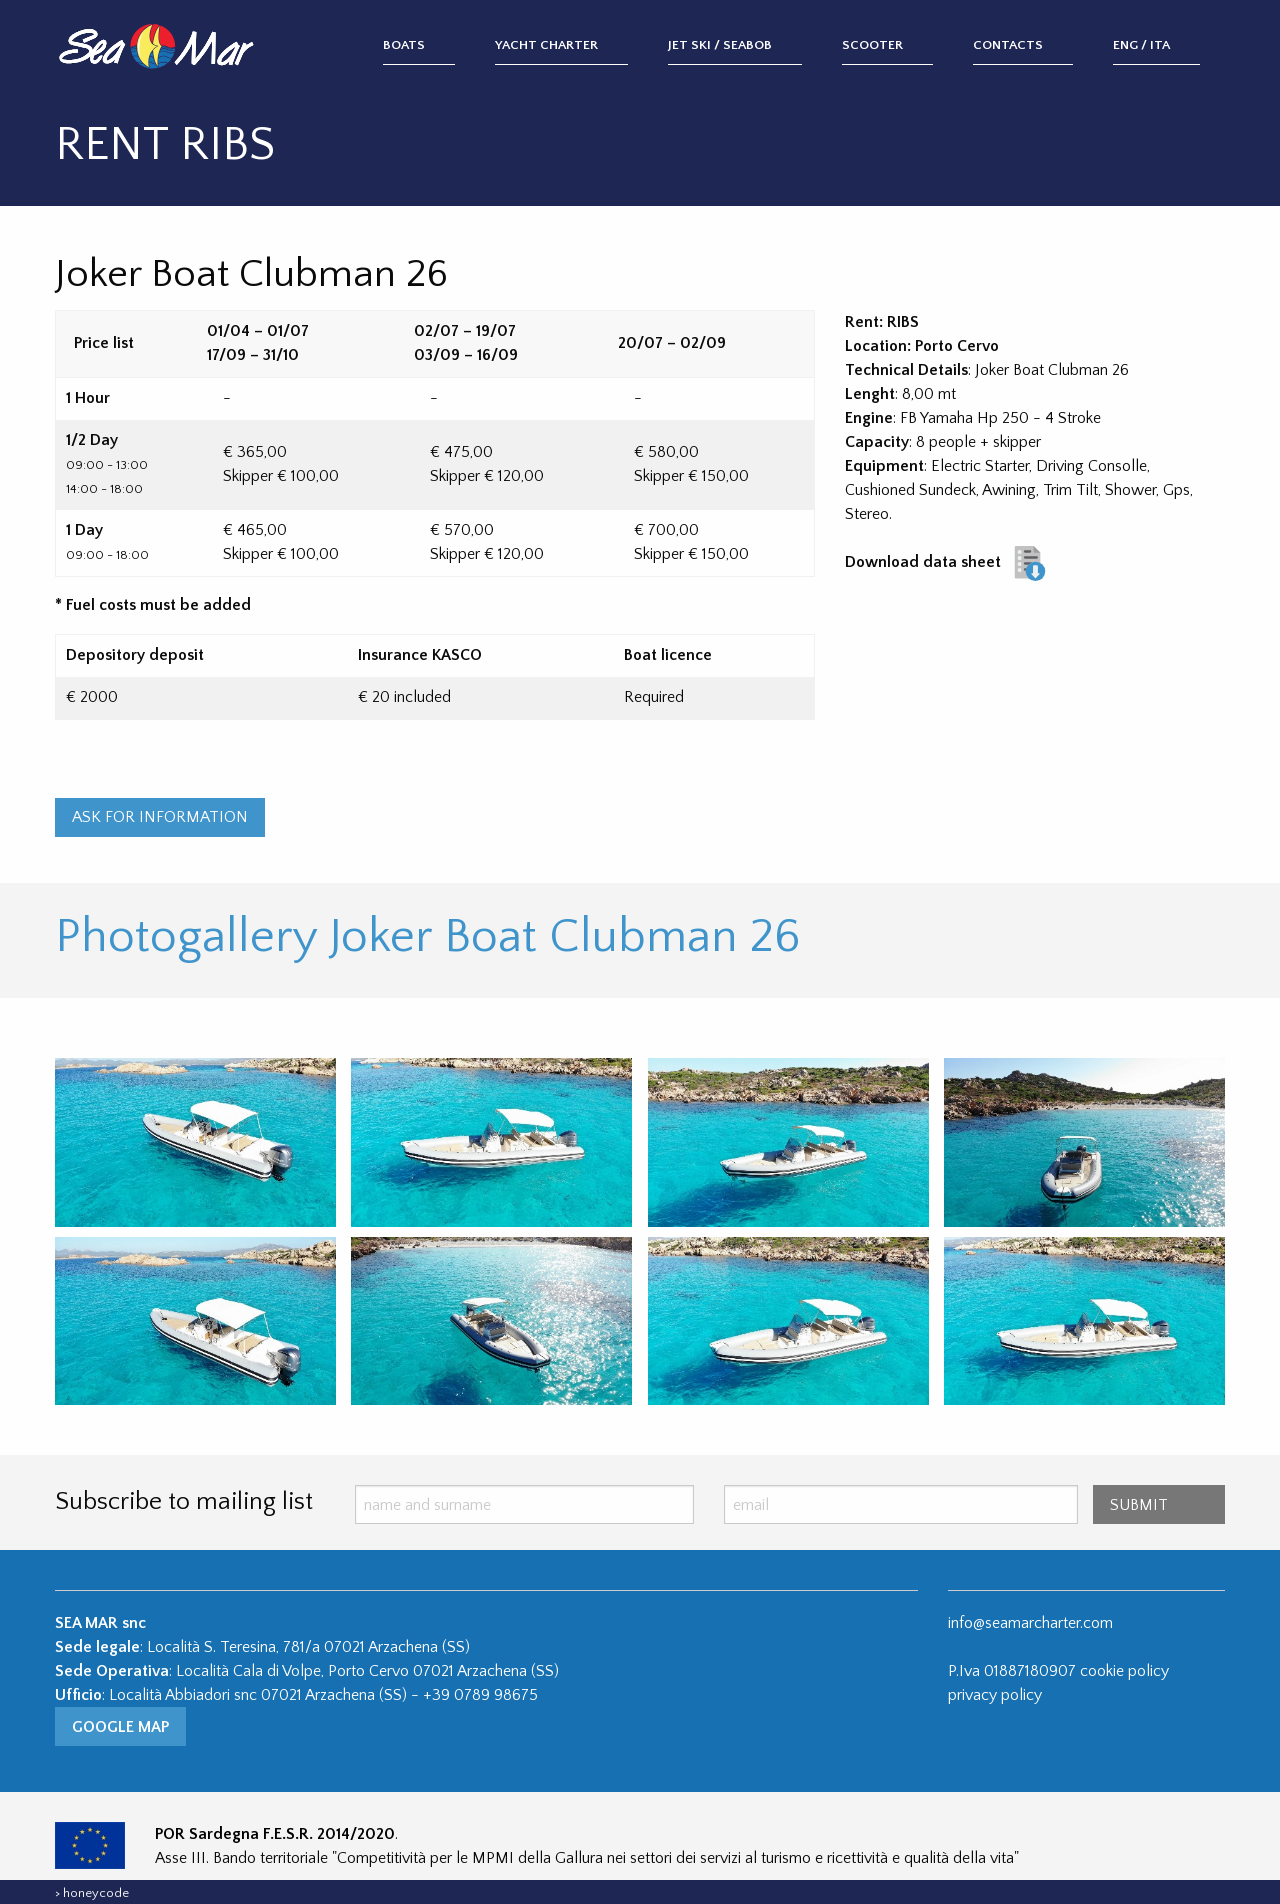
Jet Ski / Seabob (720, 45)
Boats (404, 45)
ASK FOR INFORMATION (160, 817)
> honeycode (92, 1893)
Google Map (120, 1727)
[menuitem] (439, 46)
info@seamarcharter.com (1030, 1623)
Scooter (872, 45)
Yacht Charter (546, 45)
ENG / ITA (1141, 45)
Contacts (1008, 45)
